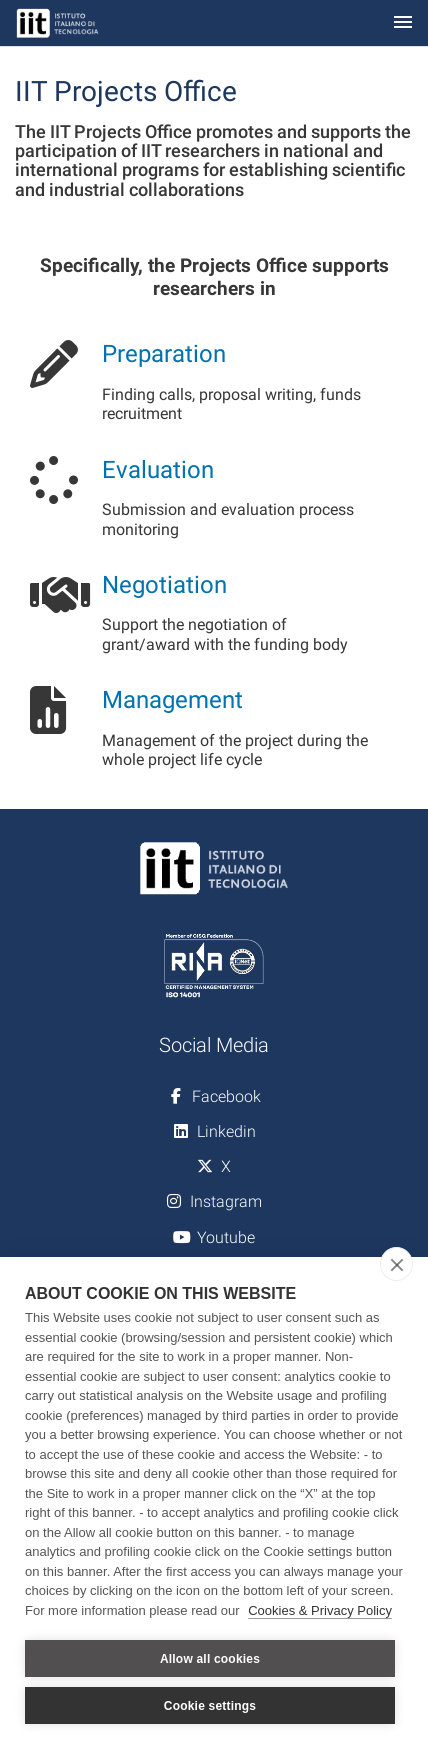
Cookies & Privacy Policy (320, 1610)
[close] (396, 1264)
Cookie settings (210, 1706)
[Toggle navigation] (403, 23)
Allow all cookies (210, 1659)
